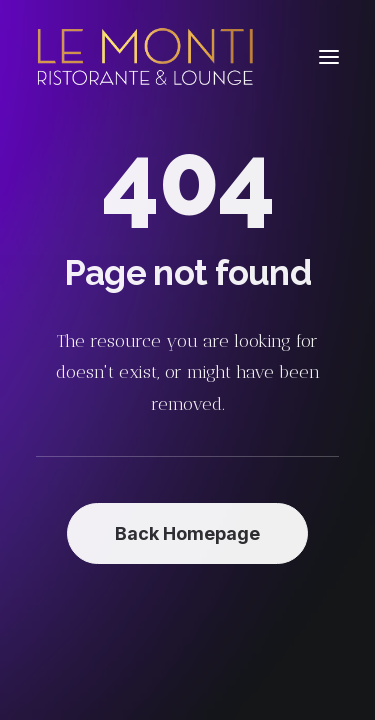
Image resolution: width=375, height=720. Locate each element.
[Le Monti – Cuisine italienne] (145, 57)
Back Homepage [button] (187, 533)
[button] (329, 57)
